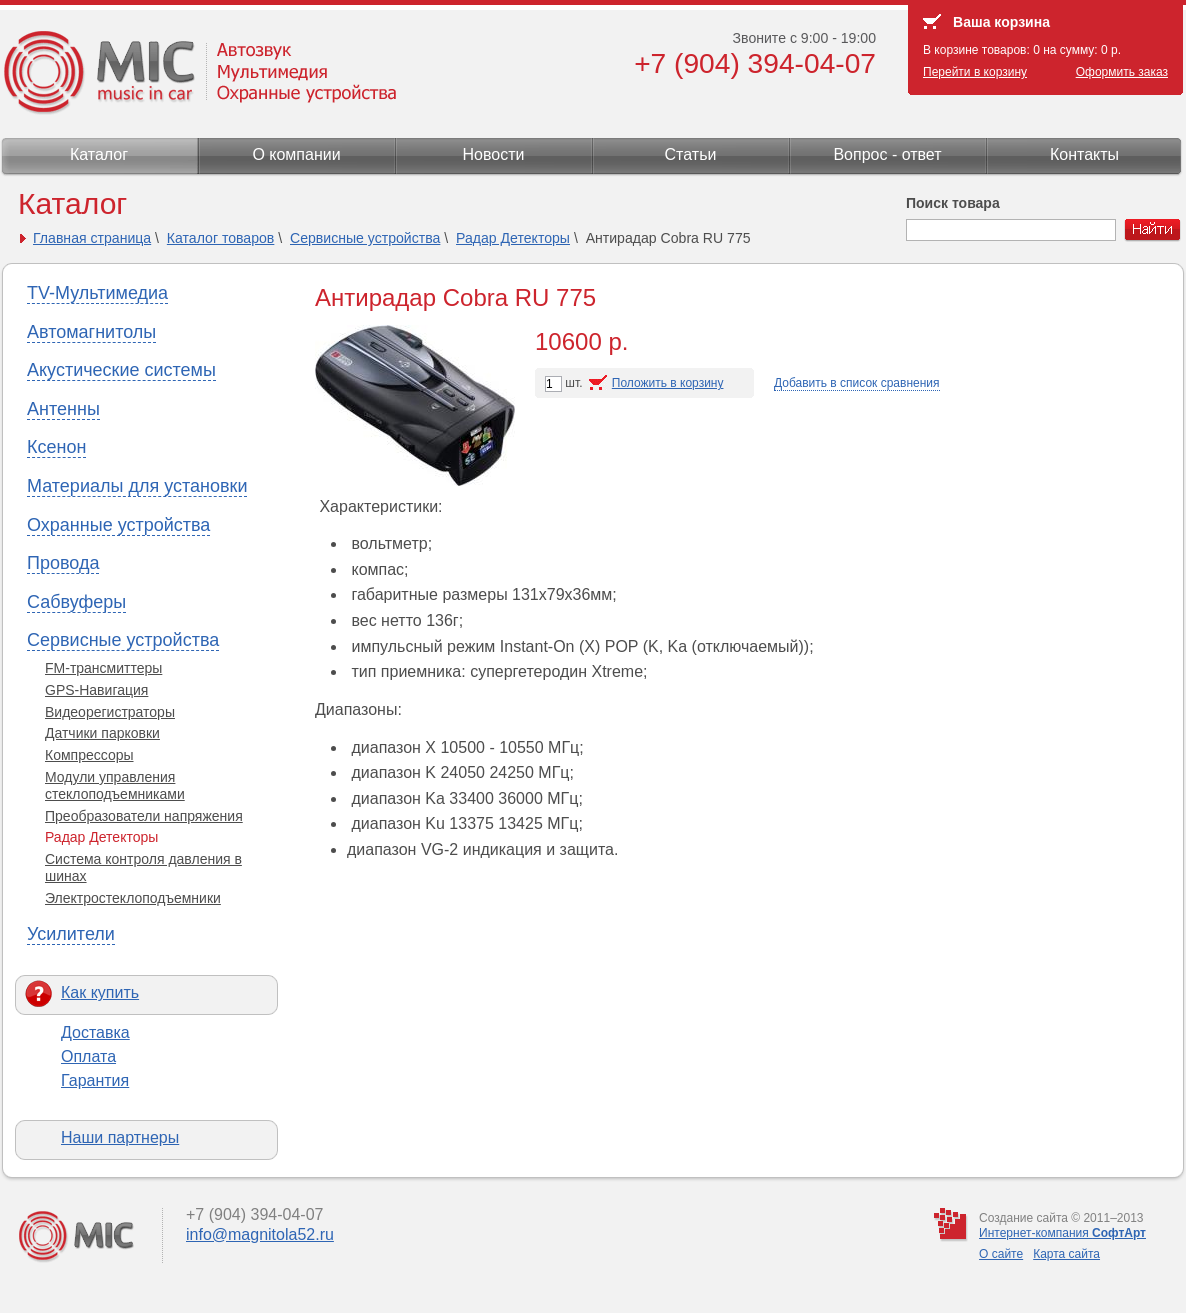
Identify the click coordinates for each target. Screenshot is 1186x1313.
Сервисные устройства (365, 238)
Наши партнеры (120, 1137)
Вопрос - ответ (887, 154)
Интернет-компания (1062, 1233)
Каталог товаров (221, 238)
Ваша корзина (1001, 22)
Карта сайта (1066, 1254)
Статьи (691, 154)
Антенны (63, 409)
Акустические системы (121, 370)
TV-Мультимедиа (97, 293)
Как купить (100, 992)
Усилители (71, 934)
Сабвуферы (76, 602)
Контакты (1084, 154)
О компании (296, 154)
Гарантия (95, 1080)
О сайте (1001, 1254)
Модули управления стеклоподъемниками (115, 785)
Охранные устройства (118, 525)
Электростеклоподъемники (133, 898)
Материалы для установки (137, 486)
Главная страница (92, 238)
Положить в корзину (668, 383)
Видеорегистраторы (110, 712)
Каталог (99, 154)
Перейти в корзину (975, 72)
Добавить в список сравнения (857, 383)
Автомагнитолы (91, 332)
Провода (63, 563)
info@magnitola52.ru (260, 1234)
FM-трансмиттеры (103, 668)
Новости (494, 154)
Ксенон (56, 447)
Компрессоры (89, 755)
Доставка (95, 1032)
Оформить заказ (1122, 72)
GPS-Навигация (96, 690)
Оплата (88, 1056)
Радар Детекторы (513, 238)
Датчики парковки (102, 733)
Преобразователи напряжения (144, 816)
